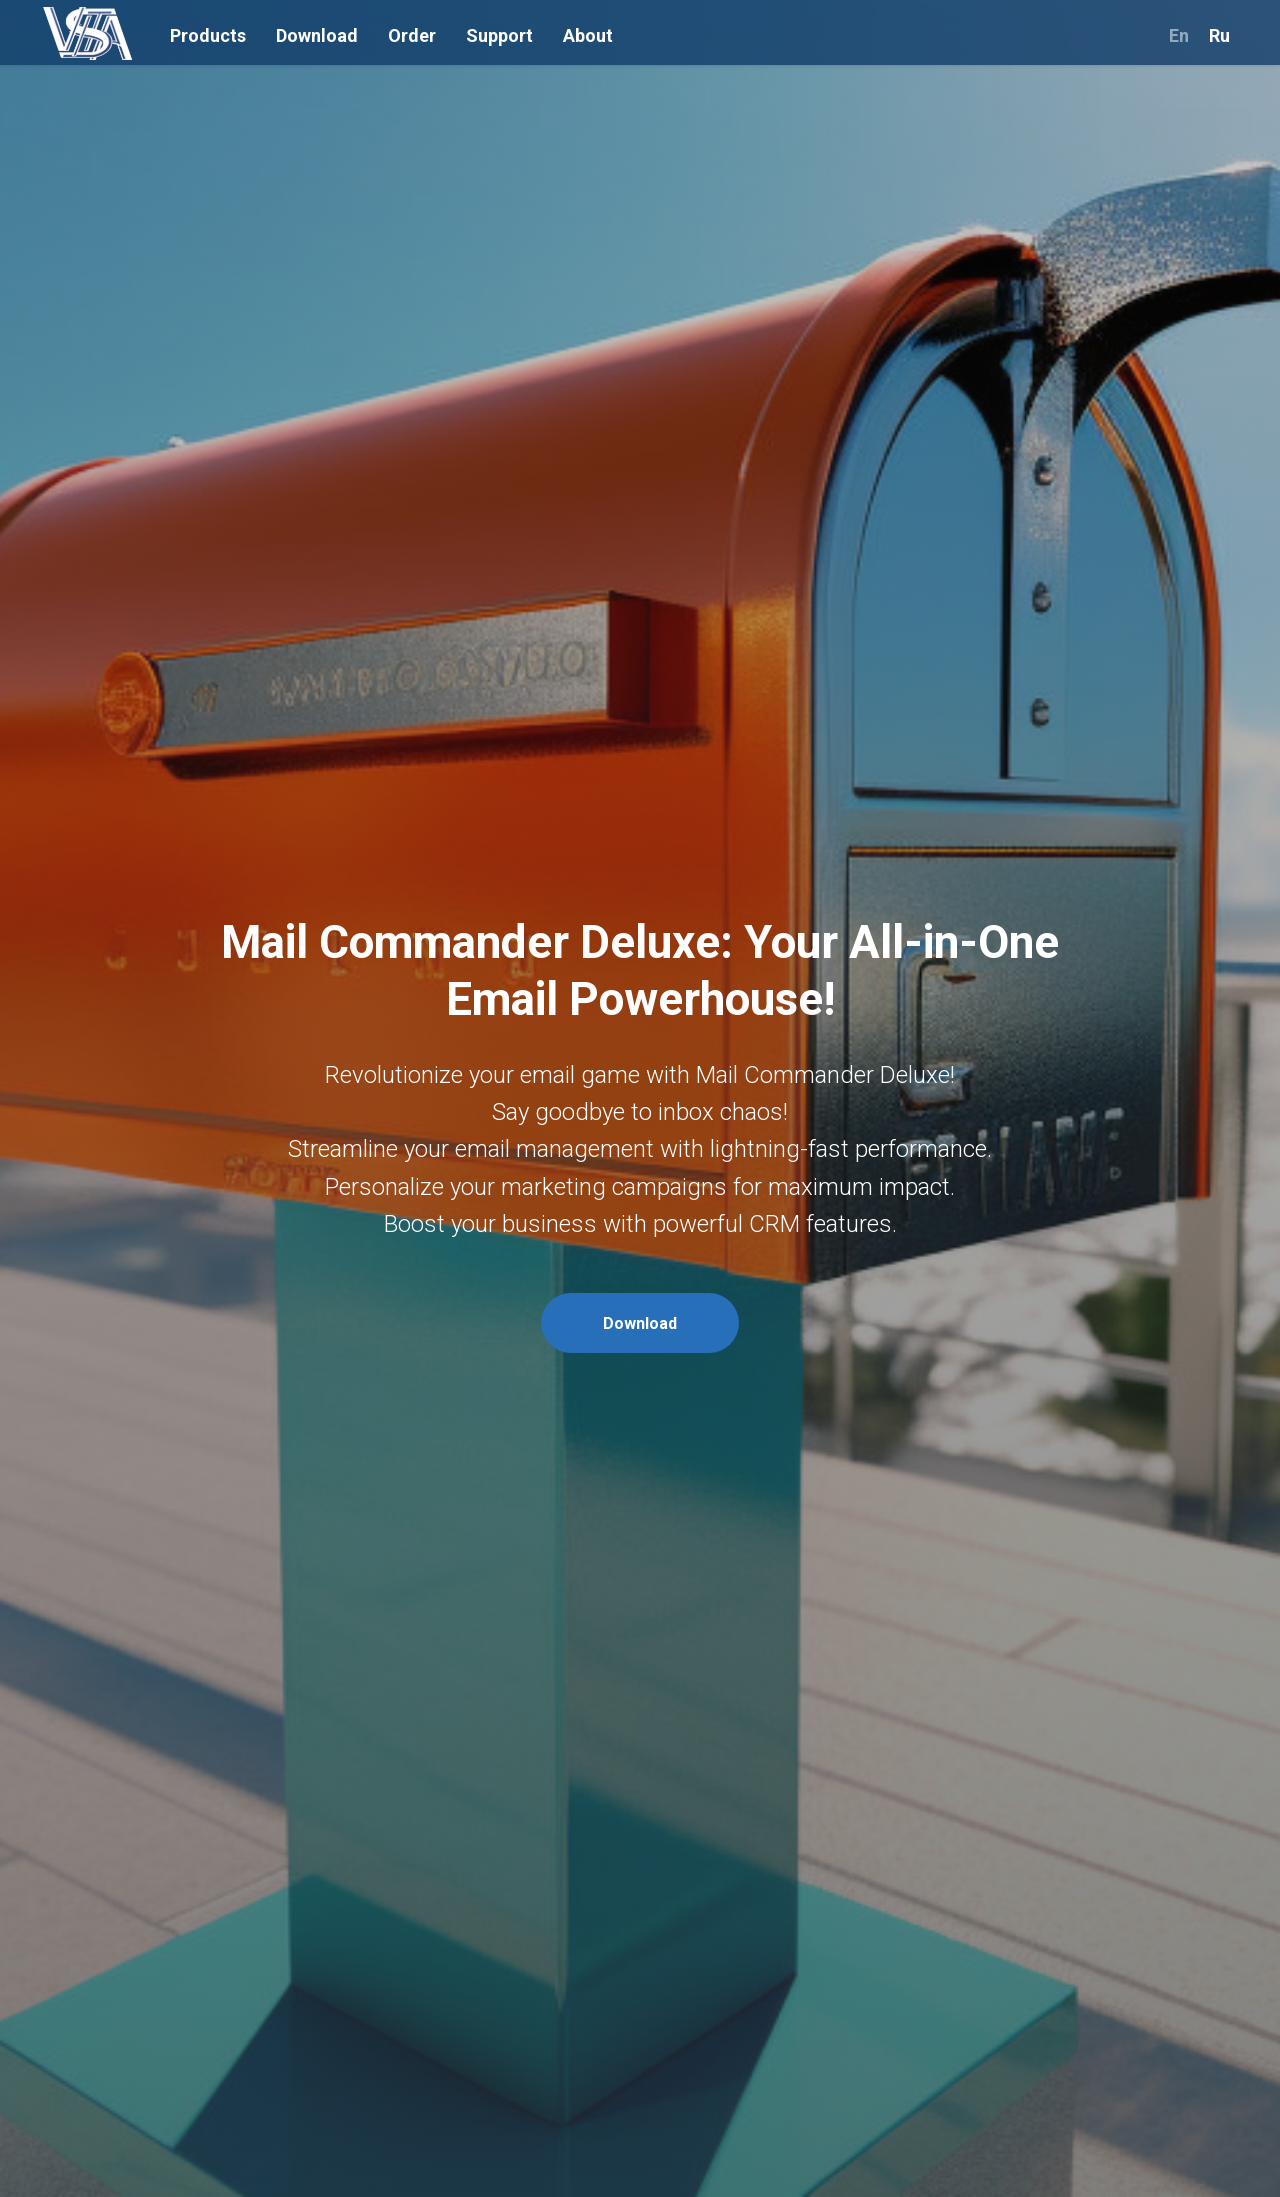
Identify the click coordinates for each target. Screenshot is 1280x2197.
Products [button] (208, 35)
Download (317, 35)
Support (499, 35)
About (588, 35)
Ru (1219, 35)
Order (412, 35)
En (1179, 35)
